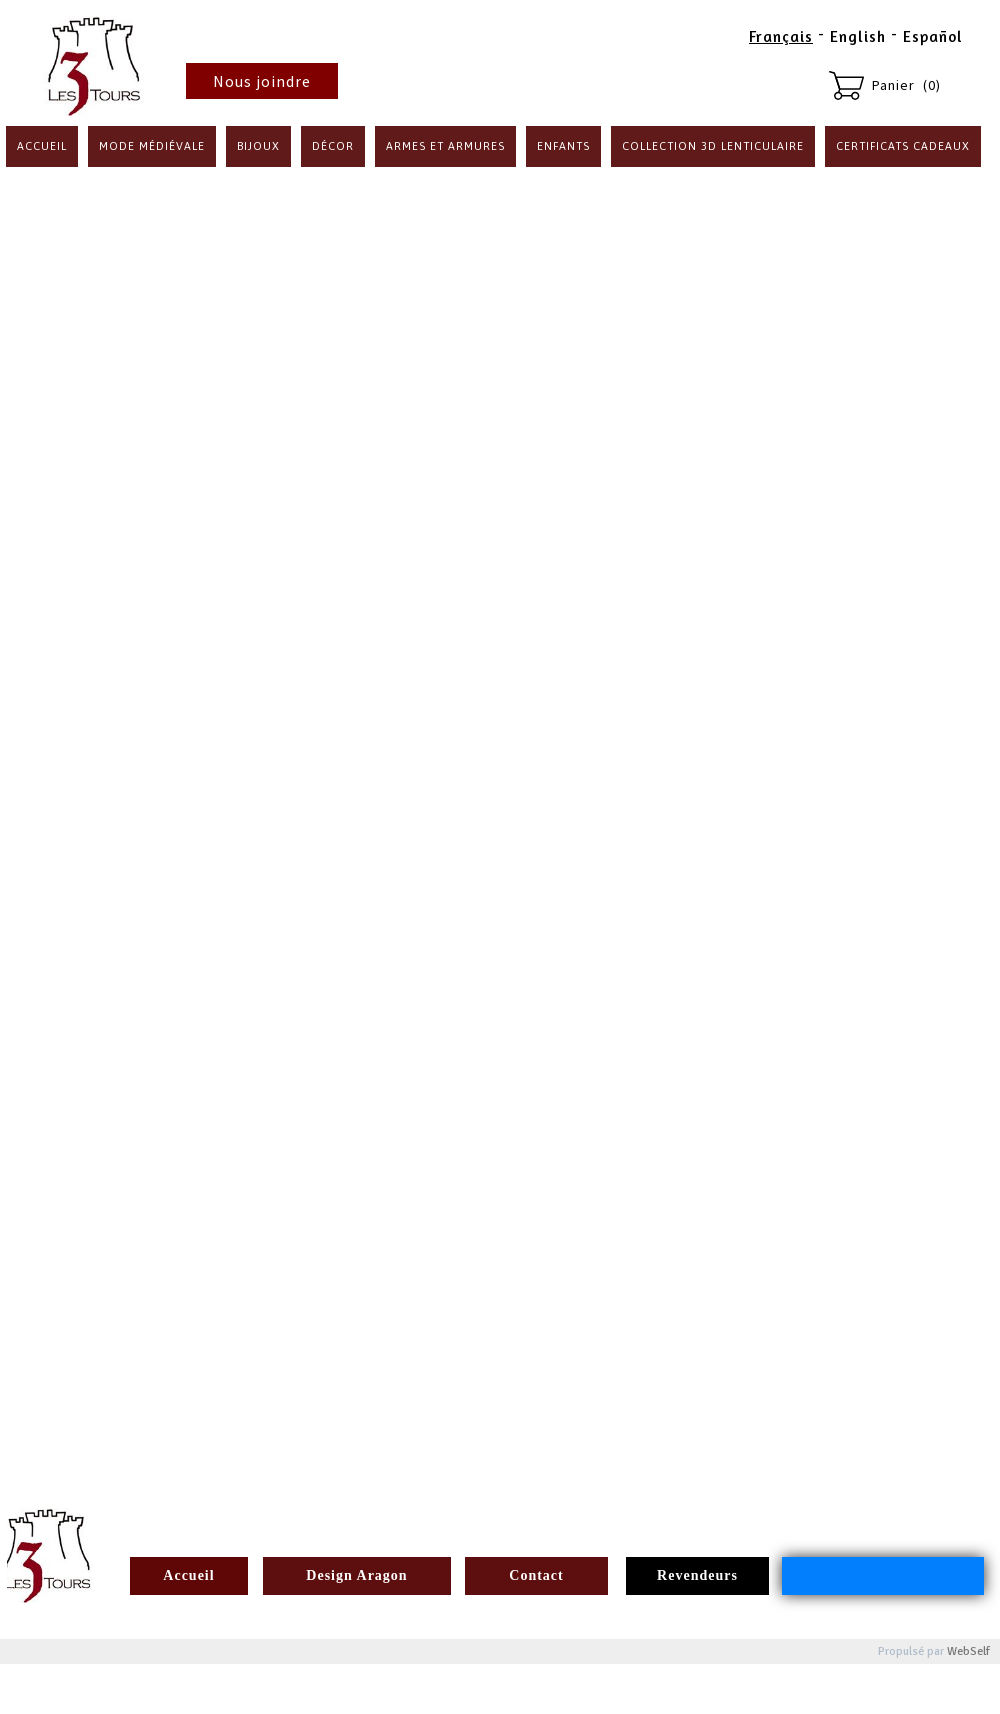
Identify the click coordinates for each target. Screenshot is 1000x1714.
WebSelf (968, 1651)
